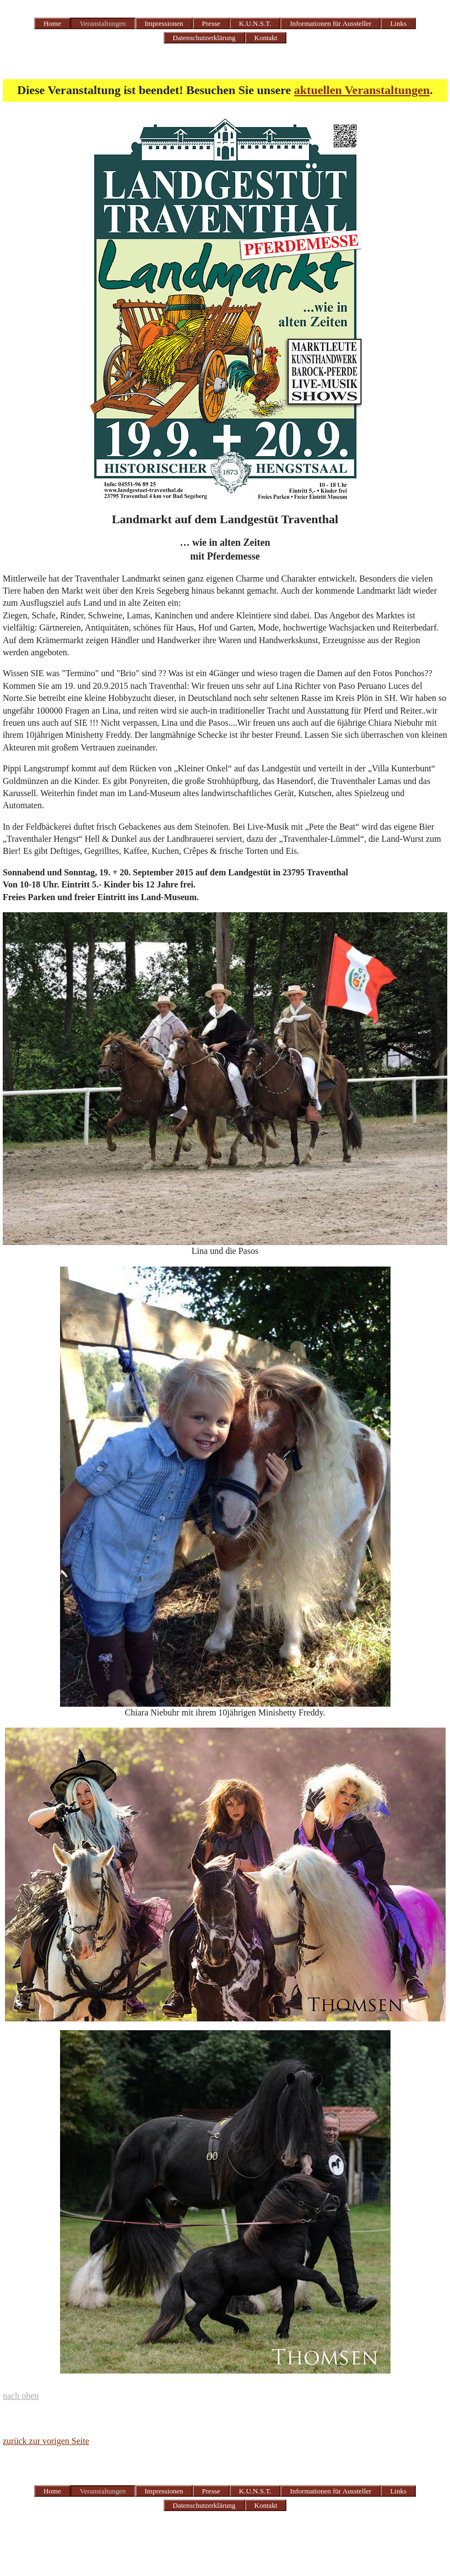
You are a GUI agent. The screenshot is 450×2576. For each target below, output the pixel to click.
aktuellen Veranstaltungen (362, 90)
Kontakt (266, 38)
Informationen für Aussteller (330, 23)
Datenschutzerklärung (204, 38)
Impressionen (164, 23)
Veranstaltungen (103, 23)
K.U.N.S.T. (255, 23)
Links (398, 23)
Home (52, 23)
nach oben (21, 2395)
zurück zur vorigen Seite (46, 2441)
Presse (211, 23)
